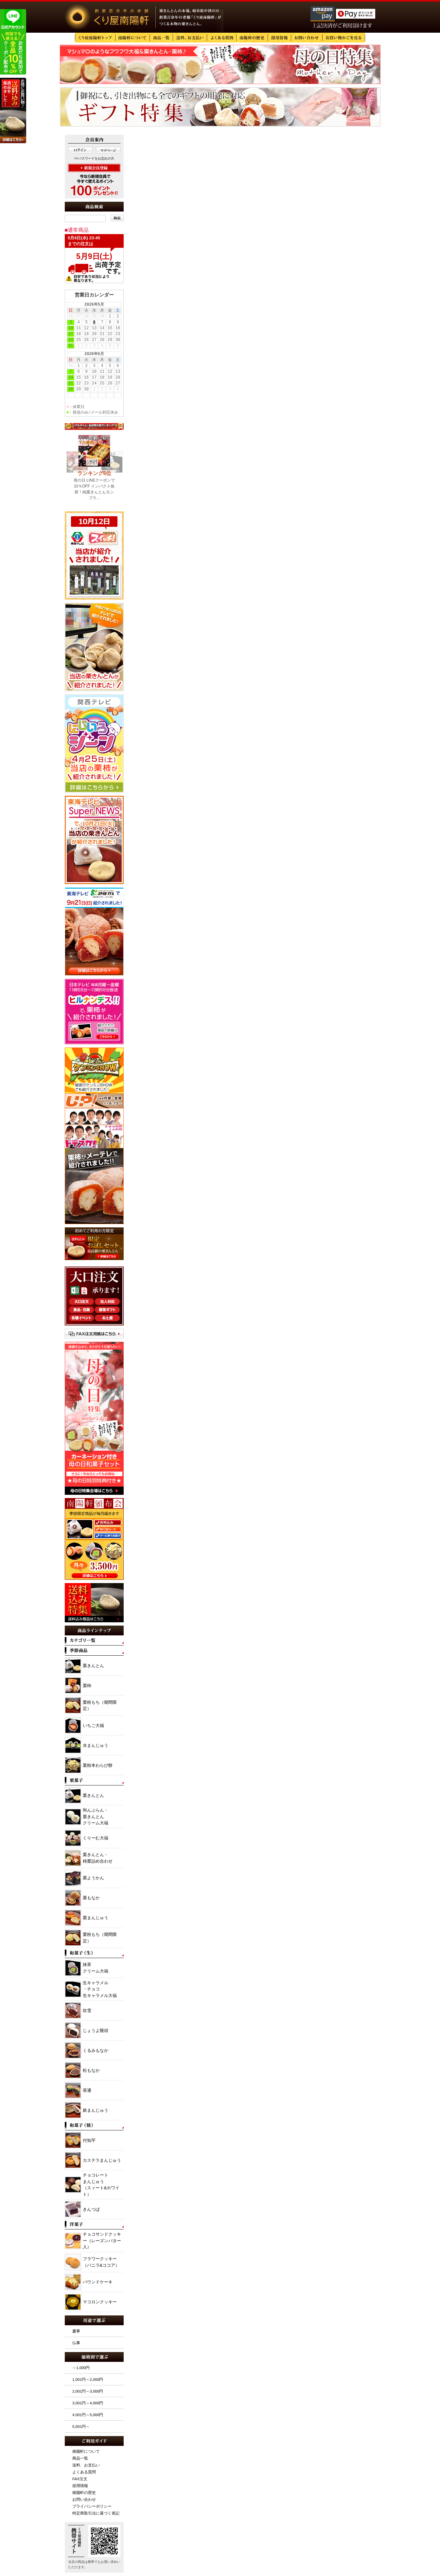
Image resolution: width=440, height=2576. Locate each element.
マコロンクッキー (100, 2301)
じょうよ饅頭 (95, 2030)
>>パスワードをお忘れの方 (94, 158)
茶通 (87, 2090)
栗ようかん (93, 1877)
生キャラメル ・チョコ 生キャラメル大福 (100, 1989)
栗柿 (87, 1685)
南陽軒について (86, 2451)
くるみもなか (95, 2050)
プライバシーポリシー (92, 2506)
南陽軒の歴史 (84, 2492)
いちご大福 (93, 1725)
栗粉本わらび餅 (98, 1765)
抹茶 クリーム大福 (95, 1967)
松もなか (91, 2070)
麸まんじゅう (95, 2110)
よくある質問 (84, 2472)
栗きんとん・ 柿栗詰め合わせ (98, 1858)
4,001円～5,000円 (87, 2415)
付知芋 (89, 2140)
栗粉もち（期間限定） (100, 1705)
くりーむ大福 (95, 1837)
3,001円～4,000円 (87, 2403)
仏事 (76, 2343)
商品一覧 (80, 2458)
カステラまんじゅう (102, 2160)
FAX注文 (79, 2479)
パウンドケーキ (98, 2281)
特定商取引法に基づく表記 (95, 2513)
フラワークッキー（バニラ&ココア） (101, 2262)
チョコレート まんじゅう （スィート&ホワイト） (101, 2185)
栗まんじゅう (95, 1917)
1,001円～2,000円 (87, 2379)
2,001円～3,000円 (87, 2391)
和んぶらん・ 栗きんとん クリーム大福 (95, 1816)
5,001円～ (81, 2426)
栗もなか (91, 1897)
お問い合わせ (84, 2499)
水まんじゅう (95, 1745)
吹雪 (87, 2010)
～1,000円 (81, 2367)
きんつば (91, 2209)
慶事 (76, 2331)
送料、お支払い (86, 2465)
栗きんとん (93, 1665)
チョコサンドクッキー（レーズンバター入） (102, 2240)
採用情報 (80, 2485)
